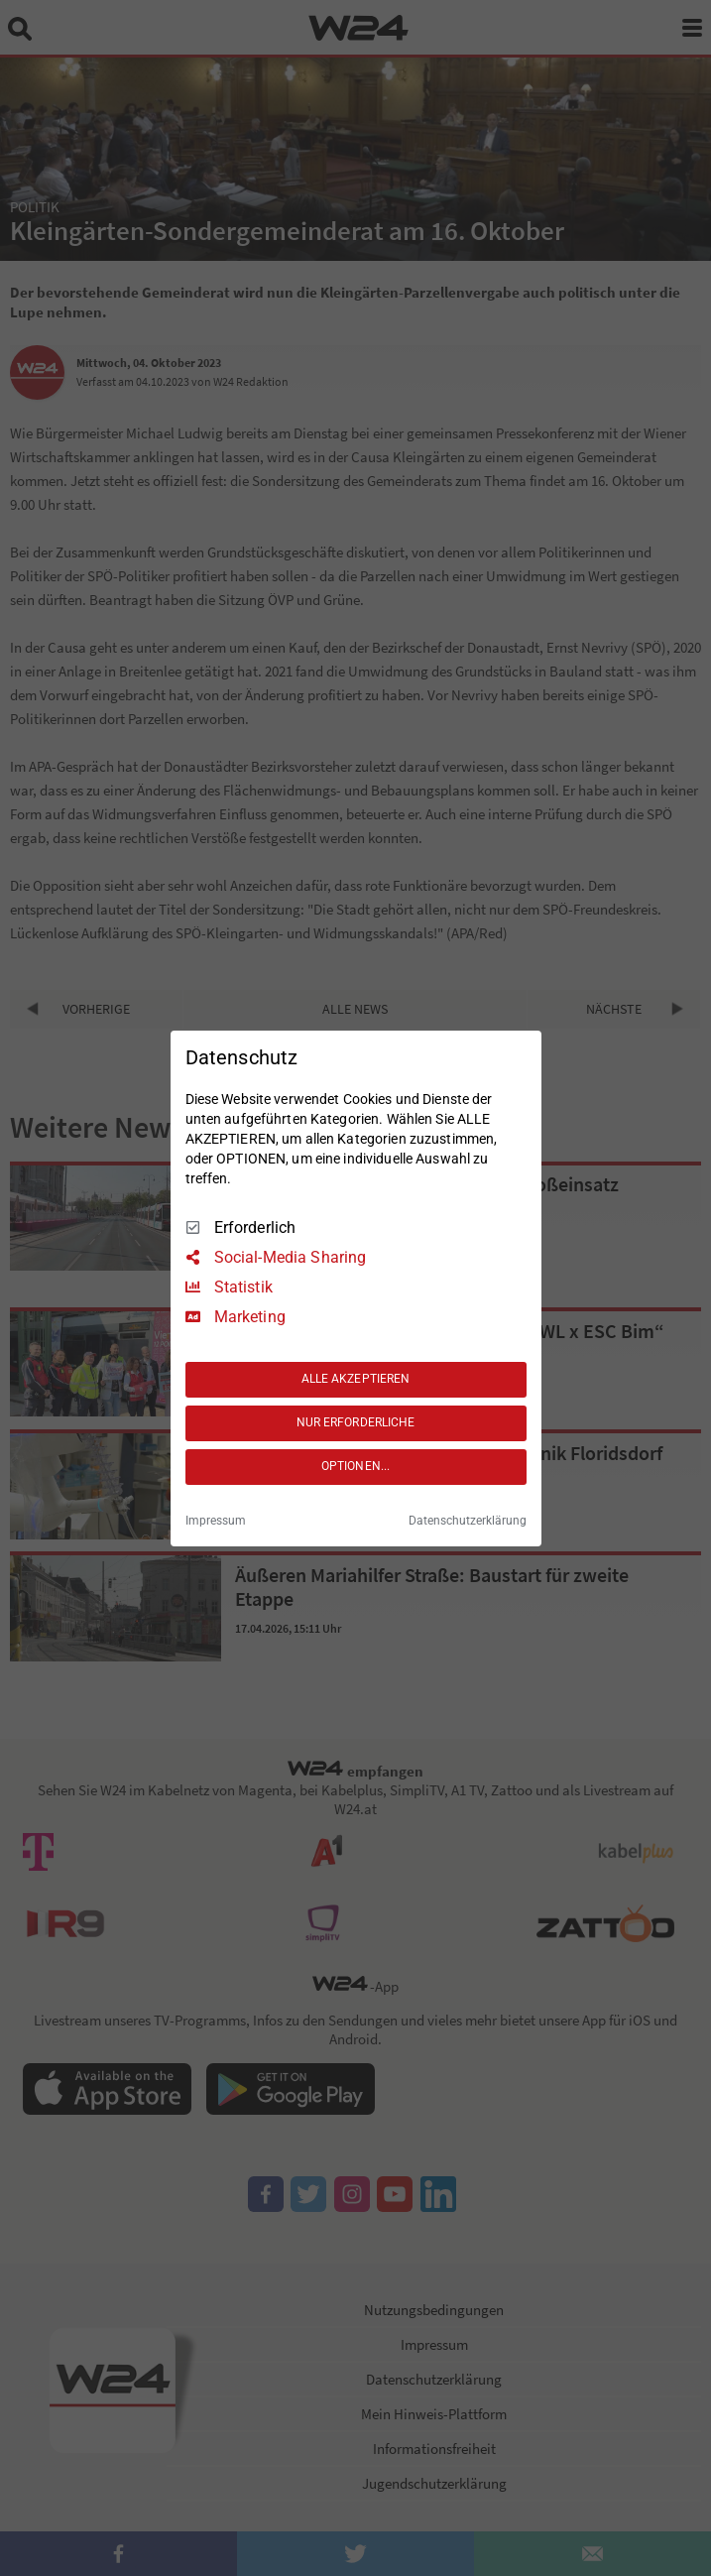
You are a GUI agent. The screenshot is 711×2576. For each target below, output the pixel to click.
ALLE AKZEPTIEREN (356, 1379)
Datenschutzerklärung (468, 1521)
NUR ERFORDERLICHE (355, 1422)
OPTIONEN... (355, 1466)
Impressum (215, 1521)
